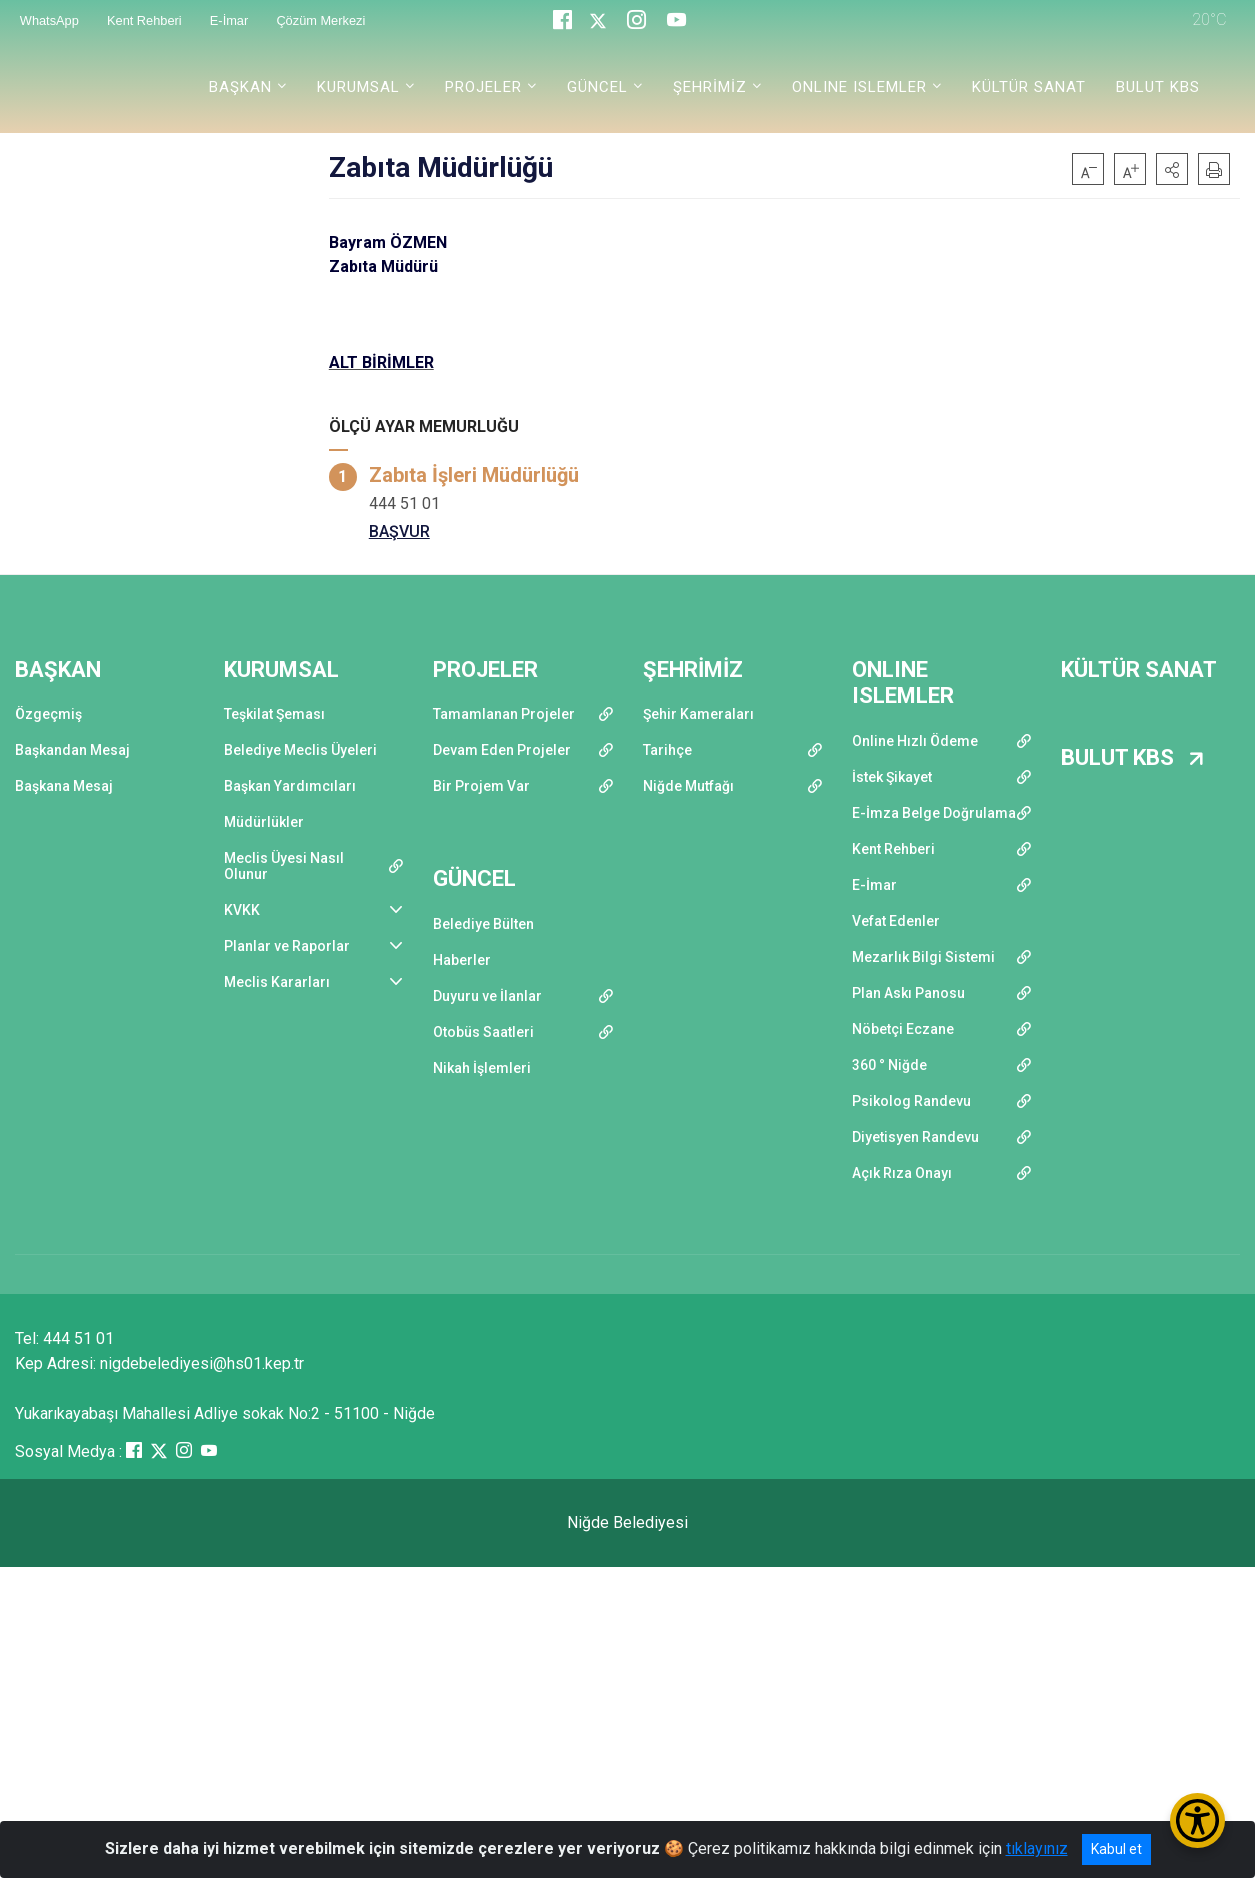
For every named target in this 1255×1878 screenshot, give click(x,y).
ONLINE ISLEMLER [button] (859, 87)
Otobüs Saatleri (483, 1032)
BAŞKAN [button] (240, 87)
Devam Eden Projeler (502, 750)
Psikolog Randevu (911, 1101)
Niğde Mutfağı (688, 786)
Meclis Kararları (277, 982)
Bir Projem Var (481, 786)
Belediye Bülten (483, 924)
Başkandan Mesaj (72, 750)
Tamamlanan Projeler (504, 714)
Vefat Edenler (896, 921)
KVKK (242, 910)
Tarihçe (667, 750)
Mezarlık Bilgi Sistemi (923, 957)
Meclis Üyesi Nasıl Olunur (284, 866)
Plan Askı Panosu (908, 993)
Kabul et (1116, 1849)
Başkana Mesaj (64, 786)
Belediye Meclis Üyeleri (300, 750)
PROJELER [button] (483, 87)
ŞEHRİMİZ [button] (710, 87)
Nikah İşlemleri (482, 1068)
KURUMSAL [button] (358, 87)
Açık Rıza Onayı (902, 1173)
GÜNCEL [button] (597, 87)
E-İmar (874, 885)
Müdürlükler (264, 822)
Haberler (462, 960)
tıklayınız (1037, 1848)
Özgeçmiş (48, 714)
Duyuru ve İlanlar (487, 996)
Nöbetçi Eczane (903, 1029)
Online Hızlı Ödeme (915, 741)
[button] (1172, 169)
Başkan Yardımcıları (290, 786)
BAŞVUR (399, 531)
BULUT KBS (1158, 87)
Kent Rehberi (893, 849)
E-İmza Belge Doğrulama (934, 813)
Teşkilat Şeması (274, 714)
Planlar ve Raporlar (287, 946)
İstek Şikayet (892, 777)
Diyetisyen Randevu (915, 1137)
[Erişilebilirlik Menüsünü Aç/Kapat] (1197, 1820)
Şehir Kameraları (698, 714)
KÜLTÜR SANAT (1029, 87)
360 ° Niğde (889, 1065)
